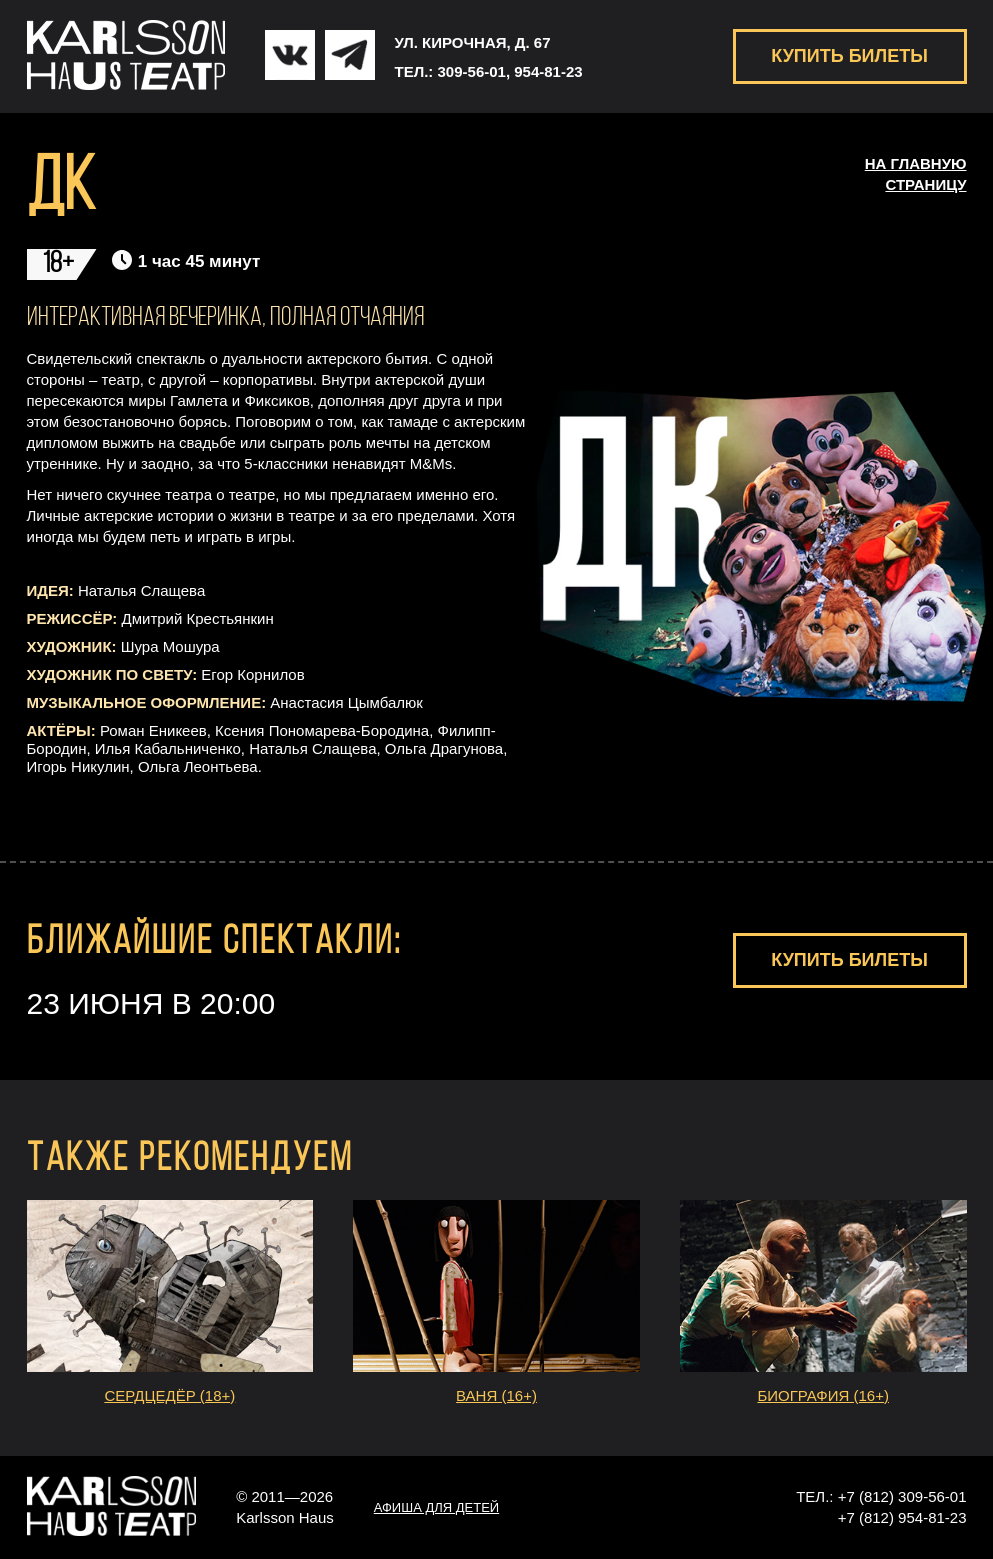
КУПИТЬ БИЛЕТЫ (849, 56)
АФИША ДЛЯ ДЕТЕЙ (436, 1507)
